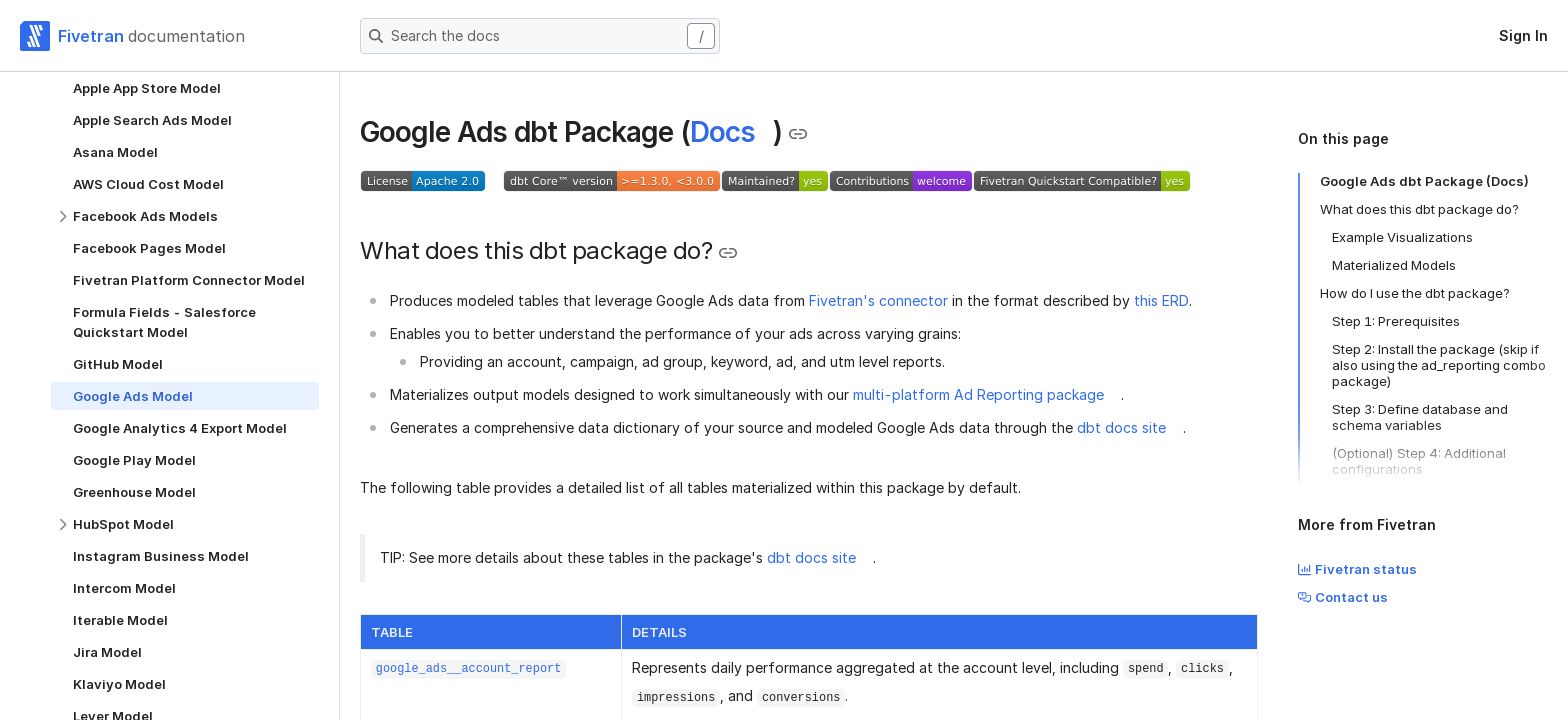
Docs (722, 132)
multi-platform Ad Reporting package (978, 394)
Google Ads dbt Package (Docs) (1424, 181)
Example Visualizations (1402, 237)
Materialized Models (1394, 265)
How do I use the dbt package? (1415, 293)
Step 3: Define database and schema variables (1420, 417)
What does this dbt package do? (1419, 209)
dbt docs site (1121, 427)
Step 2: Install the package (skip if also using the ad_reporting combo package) (1439, 365)
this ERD (1161, 300)
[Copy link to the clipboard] (798, 134)
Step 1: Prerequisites (1396, 321)
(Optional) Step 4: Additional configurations (1419, 461)
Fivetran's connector (878, 300)
